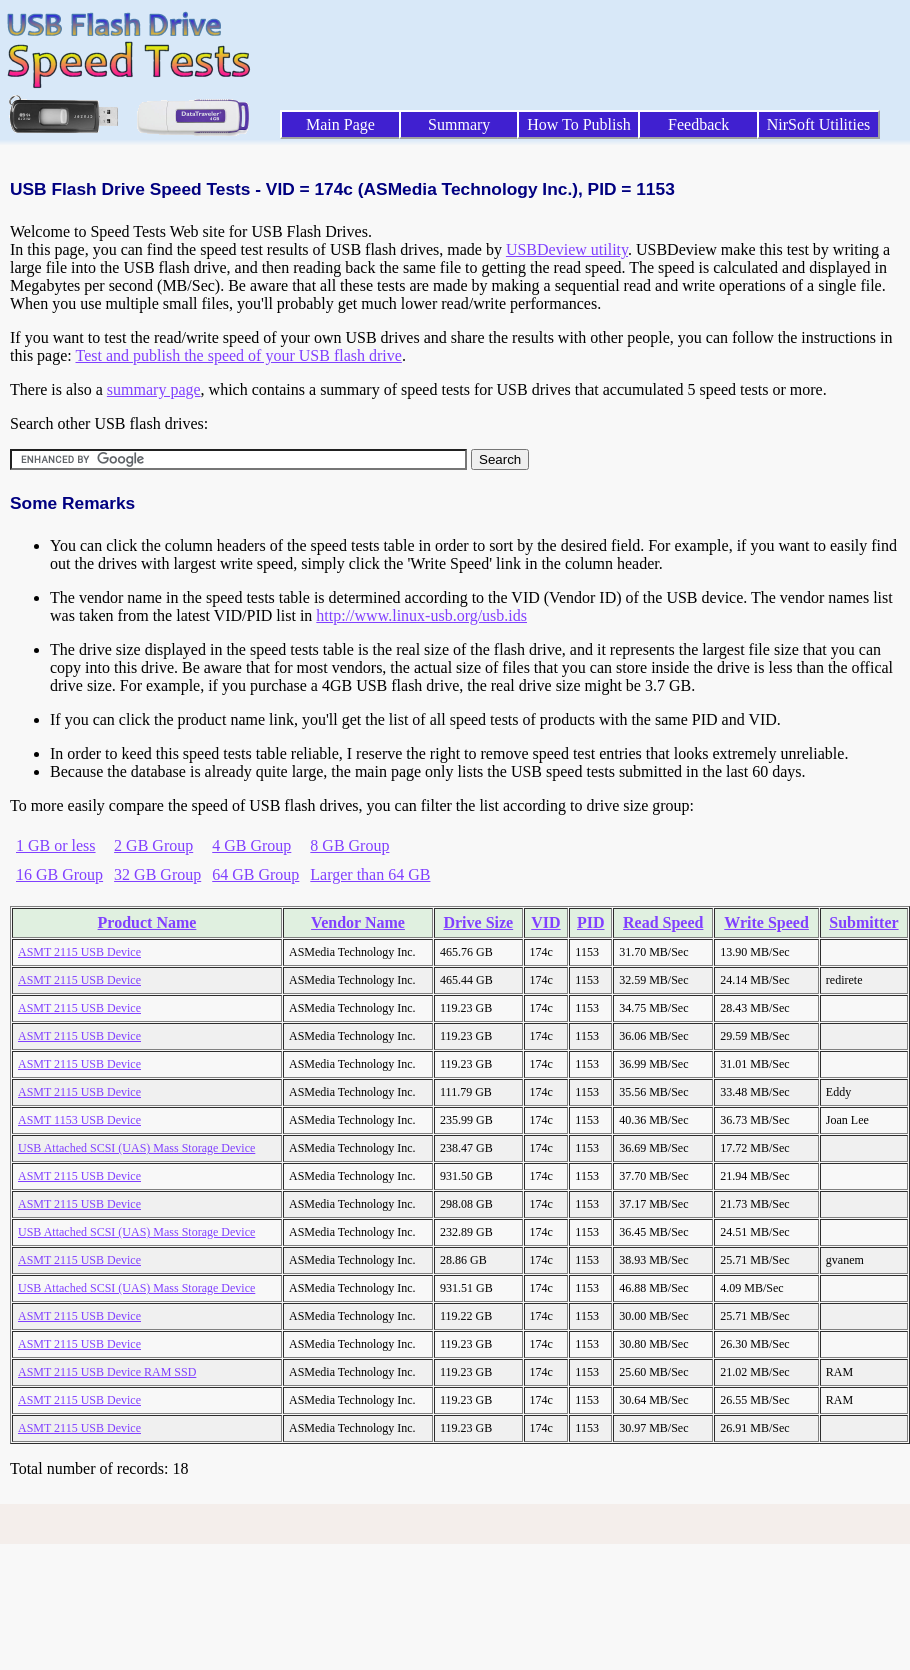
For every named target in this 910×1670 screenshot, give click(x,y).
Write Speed (766, 922)
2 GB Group (153, 845)
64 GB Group (255, 874)
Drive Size (478, 922)
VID (545, 922)
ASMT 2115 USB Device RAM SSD (107, 1372)
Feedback (698, 124)
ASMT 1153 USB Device (79, 1120)
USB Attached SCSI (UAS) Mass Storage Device (136, 1148)
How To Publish (579, 124)
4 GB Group (251, 845)
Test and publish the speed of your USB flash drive (238, 355)
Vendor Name (358, 922)
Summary (459, 124)
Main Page (340, 124)
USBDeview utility (567, 249)
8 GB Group (349, 845)
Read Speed (663, 922)
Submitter (863, 922)
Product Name (147, 922)
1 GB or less (56, 845)
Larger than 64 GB (370, 874)
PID (591, 922)
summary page (154, 389)
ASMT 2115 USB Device (79, 952)
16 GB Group (59, 874)
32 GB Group (157, 874)
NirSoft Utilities (819, 124)
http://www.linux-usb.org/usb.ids (421, 615)
